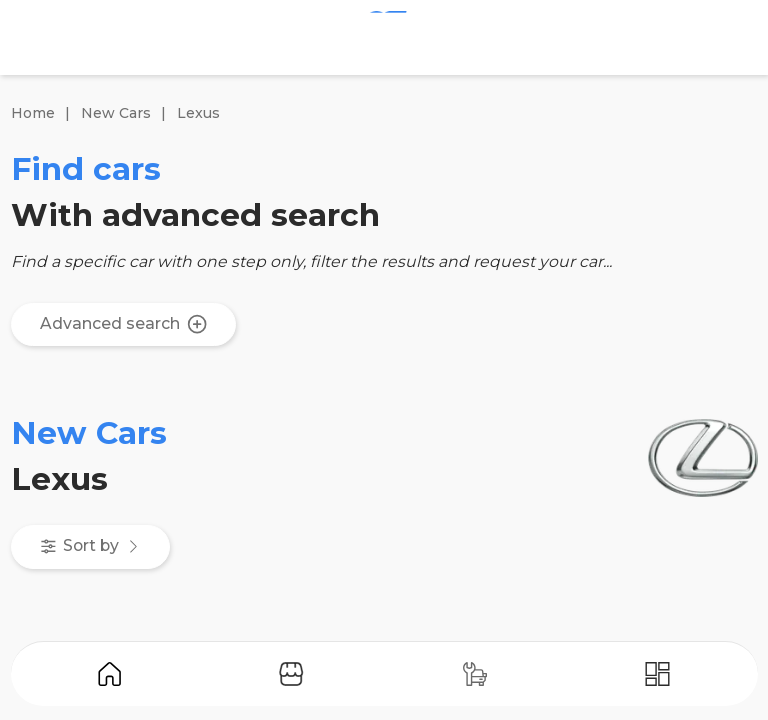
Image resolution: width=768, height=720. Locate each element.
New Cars (116, 113)
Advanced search (123, 324)
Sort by (91, 545)
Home (33, 113)
